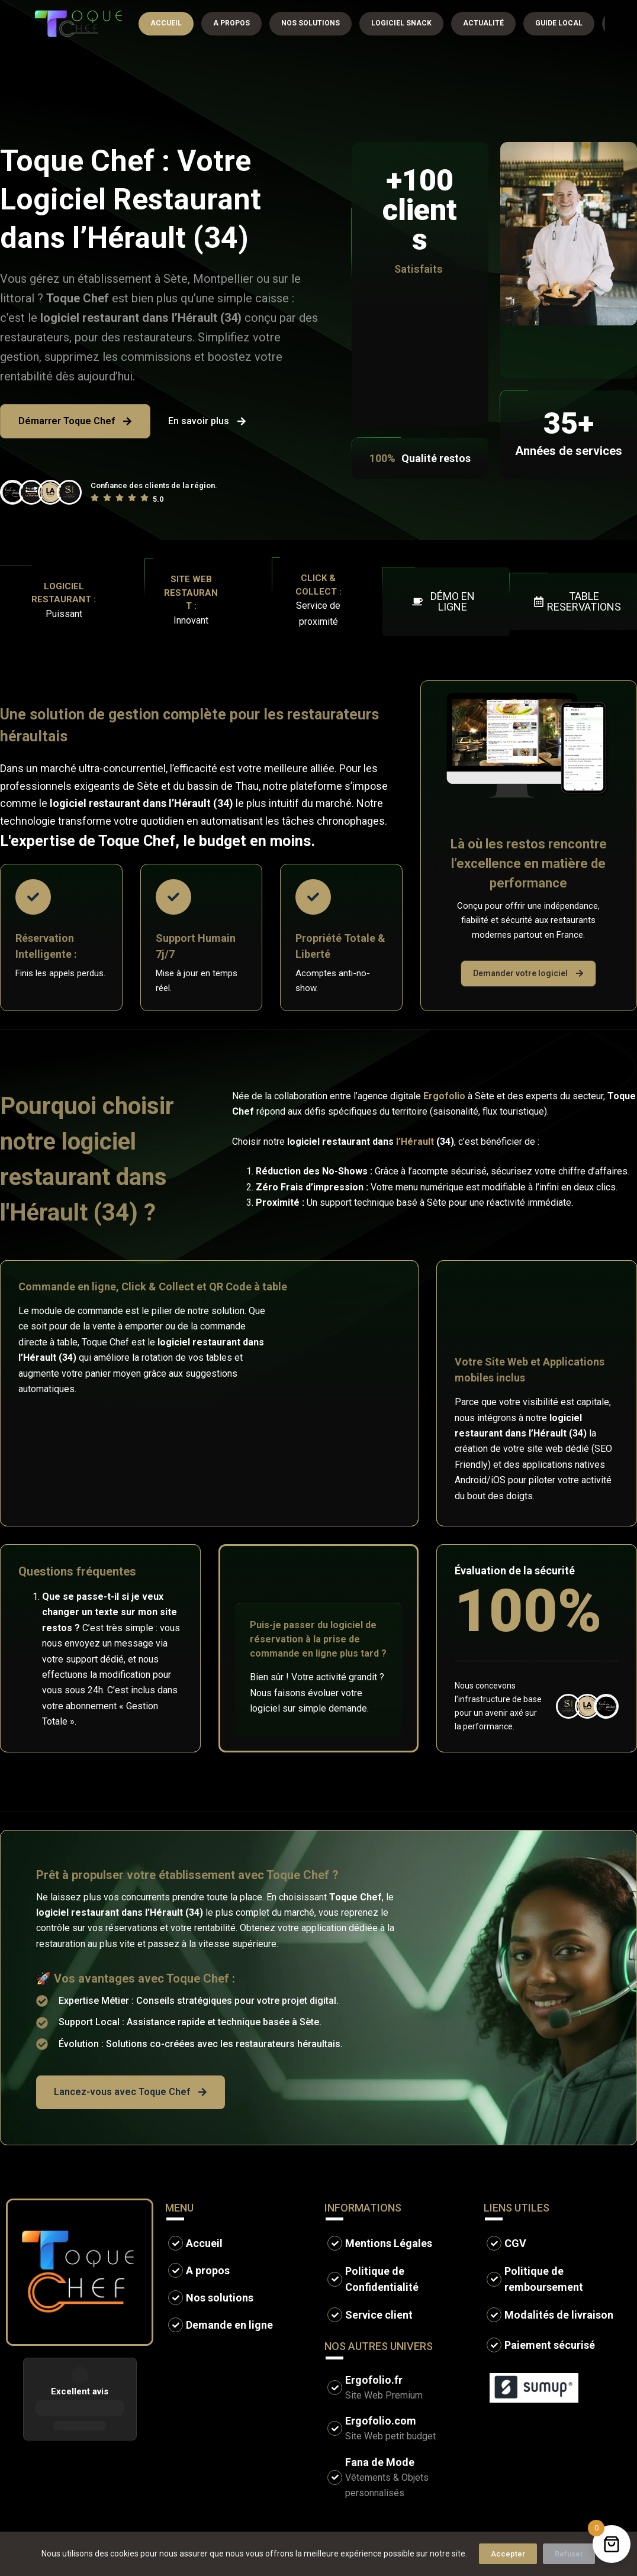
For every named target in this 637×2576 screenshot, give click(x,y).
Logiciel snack (401, 23)
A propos (231, 23)
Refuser (569, 2553)
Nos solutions (310, 23)
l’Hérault (415, 1141)
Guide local (559, 23)
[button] (446, 601)
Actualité (483, 23)
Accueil (166, 23)
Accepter (508, 2553)
